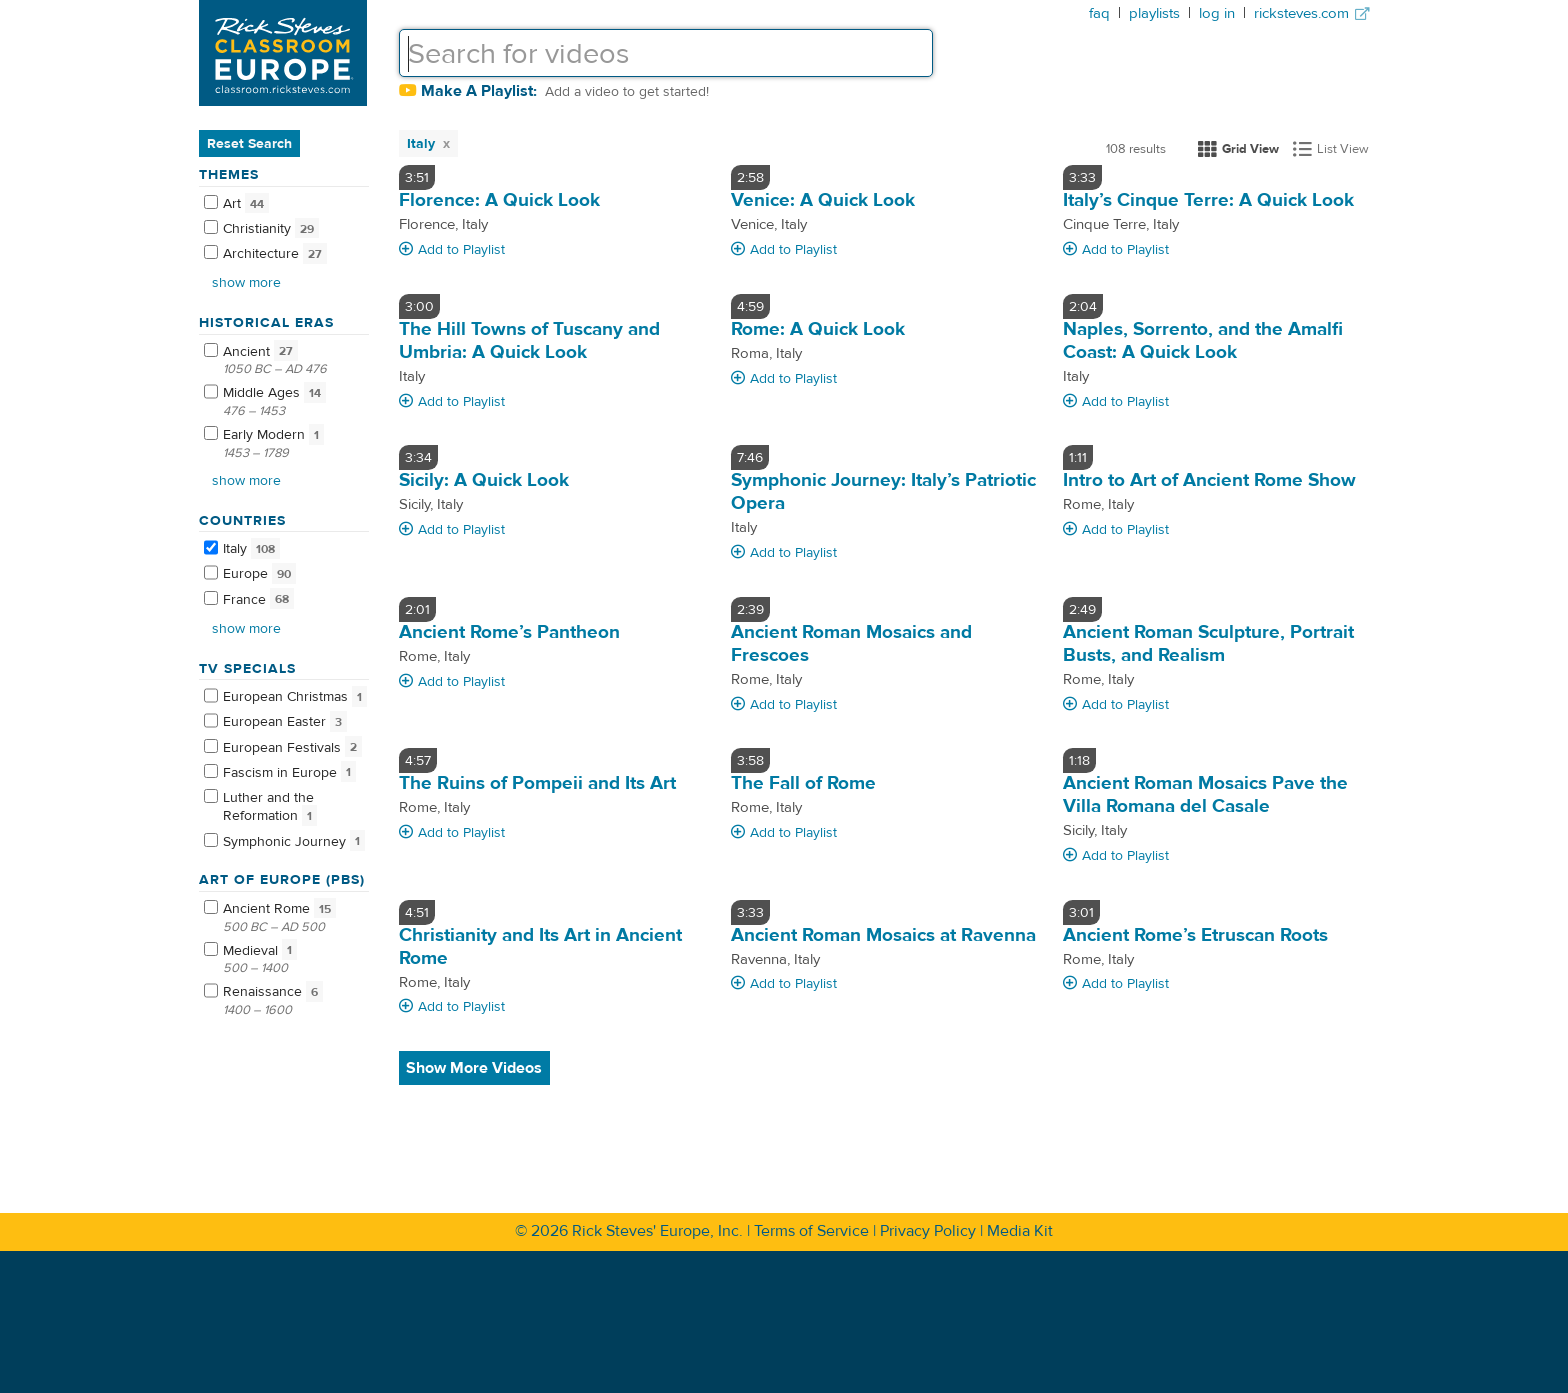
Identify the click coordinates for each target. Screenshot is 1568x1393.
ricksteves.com (1311, 13)
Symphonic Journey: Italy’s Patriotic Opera (883, 491)
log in (1217, 13)
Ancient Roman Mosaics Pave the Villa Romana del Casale (1205, 794)
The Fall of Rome (803, 783)
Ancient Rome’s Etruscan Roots (1195, 935)
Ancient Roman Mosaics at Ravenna (883, 935)
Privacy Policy (928, 1231)
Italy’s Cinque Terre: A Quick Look (1208, 200)
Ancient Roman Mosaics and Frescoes (851, 643)
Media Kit (1020, 1231)
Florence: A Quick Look (499, 200)
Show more (246, 283)
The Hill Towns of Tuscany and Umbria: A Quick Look (529, 340)
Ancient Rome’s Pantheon (509, 632)
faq (1099, 13)
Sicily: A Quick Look (484, 480)
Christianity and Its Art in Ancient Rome (540, 946)
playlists (1154, 13)
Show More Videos (474, 1068)
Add (452, 250)
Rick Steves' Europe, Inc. (657, 1231)
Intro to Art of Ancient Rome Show (1209, 480)
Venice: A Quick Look (823, 200)
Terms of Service (811, 1231)
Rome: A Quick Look (818, 329)
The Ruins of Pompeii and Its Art (537, 783)
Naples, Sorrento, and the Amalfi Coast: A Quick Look (1203, 340)
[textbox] (665, 53)
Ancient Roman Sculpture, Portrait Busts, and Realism (1208, 643)
